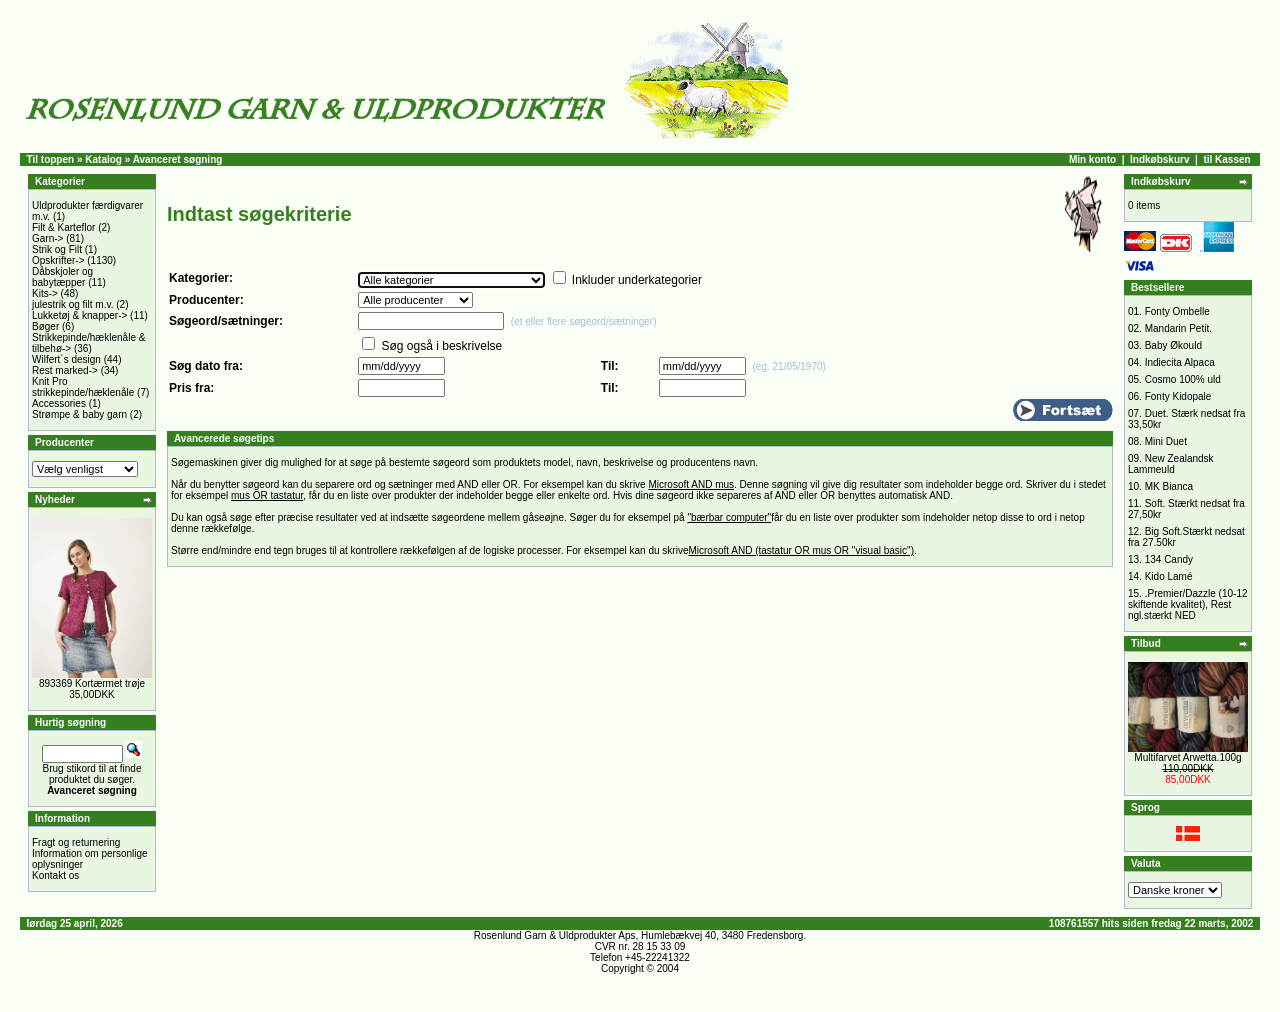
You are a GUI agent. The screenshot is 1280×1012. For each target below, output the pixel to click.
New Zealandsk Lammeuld (1171, 464)
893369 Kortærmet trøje (92, 683)
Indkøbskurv (1159, 159)
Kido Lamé (1169, 576)
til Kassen (1226, 159)
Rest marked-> (65, 370)
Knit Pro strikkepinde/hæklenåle (83, 387)
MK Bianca (1169, 486)
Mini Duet (1166, 441)
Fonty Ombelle (1177, 311)
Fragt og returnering (76, 842)
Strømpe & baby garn (79, 414)
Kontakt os (55, 875)
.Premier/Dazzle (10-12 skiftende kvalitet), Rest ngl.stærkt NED (1188, 604)
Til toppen (51, 159)
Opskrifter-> (58, 260)
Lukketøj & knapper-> (79, 315)
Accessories (59, 403)
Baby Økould (1173, 345)
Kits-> (45, 293)
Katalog (103, 159)
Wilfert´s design (66, 359)
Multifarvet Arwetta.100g (1187, 757)
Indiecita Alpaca (1180, 362)
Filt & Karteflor (63, 227)
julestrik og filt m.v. (73, 304)
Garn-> (47, 238)
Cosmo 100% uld (1183, 379)
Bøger (45, 326)
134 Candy (1169, 559)
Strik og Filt (57, 249)
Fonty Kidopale (1178, 396)
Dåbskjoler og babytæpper (62, 277)
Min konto (1092, 159)
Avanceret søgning (178, 159)
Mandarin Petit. (1178, 328)
